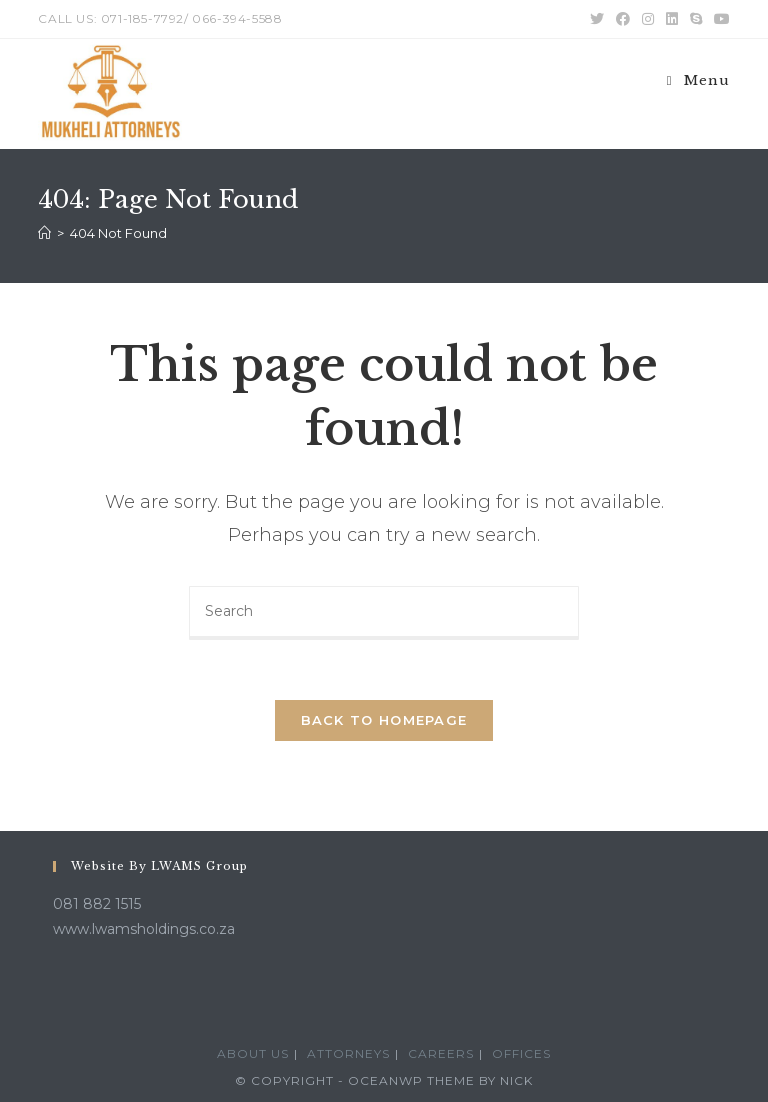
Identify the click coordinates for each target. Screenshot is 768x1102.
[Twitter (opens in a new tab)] (597, 19)
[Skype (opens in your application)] (696, 19)
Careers (441, 1053)
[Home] (44, 233)
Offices (521, 1053)
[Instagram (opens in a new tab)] (648, 19)
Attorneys (348, 1053)
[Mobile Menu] (698, 80)
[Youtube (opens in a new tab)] (719, 19)
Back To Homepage (384, 720)
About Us (253, 1053)
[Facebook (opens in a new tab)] (623, 19)
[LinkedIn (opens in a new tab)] (672, 19)
